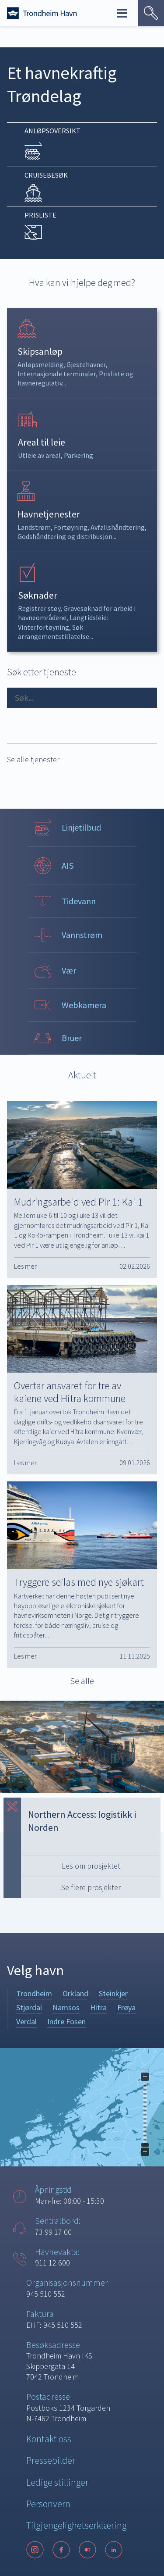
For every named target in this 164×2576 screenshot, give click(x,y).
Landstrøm (34, 527)
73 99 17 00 (53, 2232)
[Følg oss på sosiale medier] (82, 2549)
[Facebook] (61, 2549)
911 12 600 (52, 2263)
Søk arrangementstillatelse (53, 632)
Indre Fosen (66, 2021)
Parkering (78, 455)
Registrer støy (39, 608)
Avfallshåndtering (118, 527)
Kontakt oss (48, 2439)
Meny (122, 13)
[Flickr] (87, 2549)
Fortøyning (70, 527)
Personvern (48, 2504)
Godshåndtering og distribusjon (64, 536)
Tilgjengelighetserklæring (76, 2525)
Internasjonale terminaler (56, 373)
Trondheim (34, 1993)
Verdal (26, 2021)
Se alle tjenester (33, 759)
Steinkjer (113, 1993)
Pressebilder (50, 2460)
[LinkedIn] (113, 2549)
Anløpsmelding (40, 364)
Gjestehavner (86, 364)
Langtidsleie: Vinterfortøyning (63, 622)
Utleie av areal (39, 455)
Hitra (98, 2007)
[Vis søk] (151, 13)
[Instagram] (35, 2549)
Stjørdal (29, 2007)
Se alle (82, 1680)
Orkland (75, 1993)
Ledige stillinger (57, 2482)
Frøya (126, 2007)
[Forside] (42, 13)
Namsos (66, 2007)
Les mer (25, 1266)
